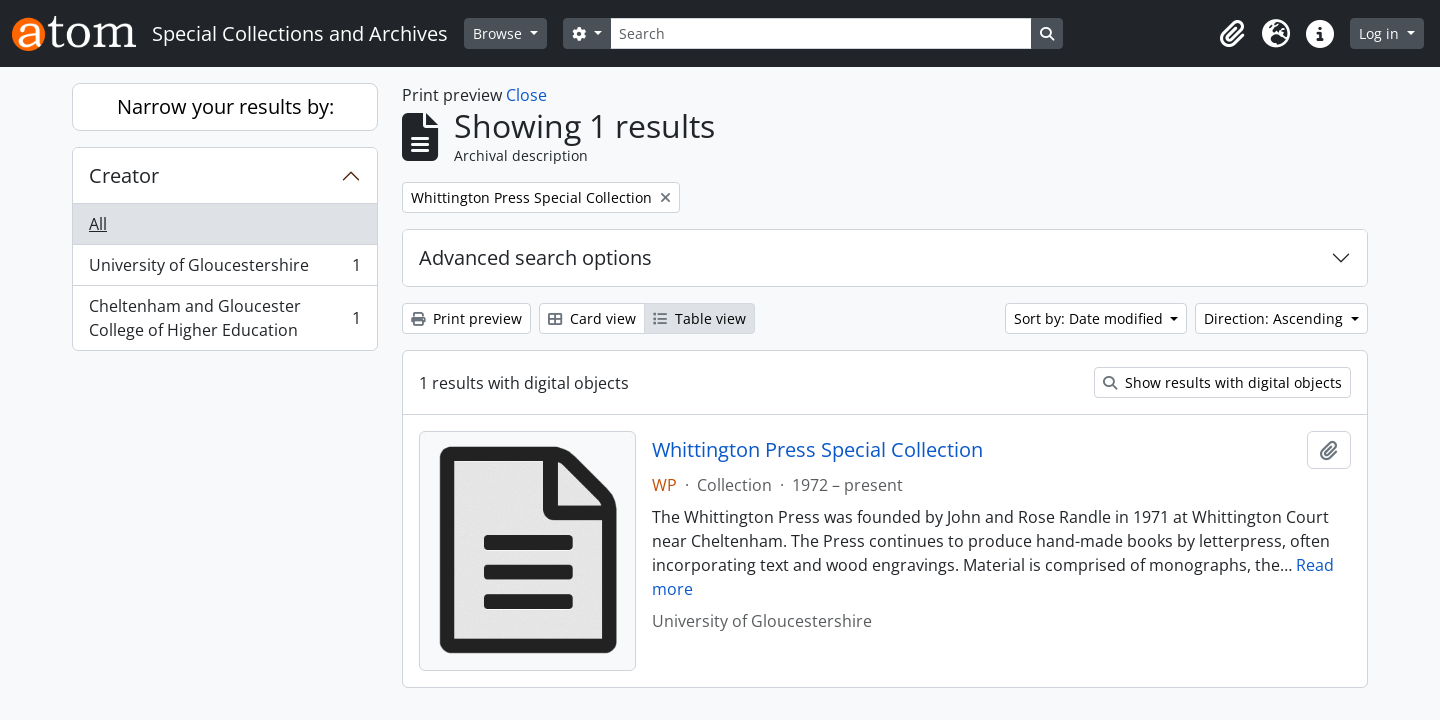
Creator (124, 175)
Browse (499, 33)
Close (526, 95)
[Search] (821, 33)
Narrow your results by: (225, 106)
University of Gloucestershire (224, 269)
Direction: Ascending (1275, 318)
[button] (1232, 34)
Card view (592, 318)
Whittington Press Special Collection (817, 450)
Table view (699, 318)
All (98, 224)
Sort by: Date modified (1090, 318)
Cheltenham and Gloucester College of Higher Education (224, 318)
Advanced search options (535, 257)
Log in (1381, 33)
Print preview (466, 318)
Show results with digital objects (1222, 382)
